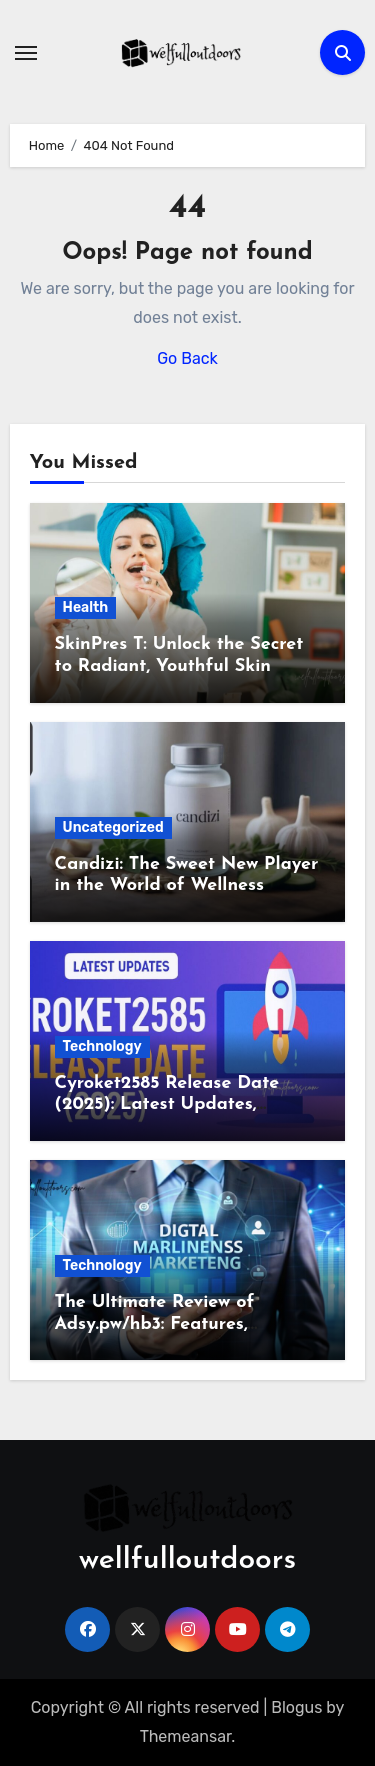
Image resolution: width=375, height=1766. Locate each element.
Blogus (296, 1707)
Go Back (187, 358)
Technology (102, 1046)
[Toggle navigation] (26, 53)
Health (86, 607)
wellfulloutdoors (187, 1560)
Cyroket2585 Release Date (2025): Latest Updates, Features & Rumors (167, 1105)
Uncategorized (113, 827)
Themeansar (186, 1736)
